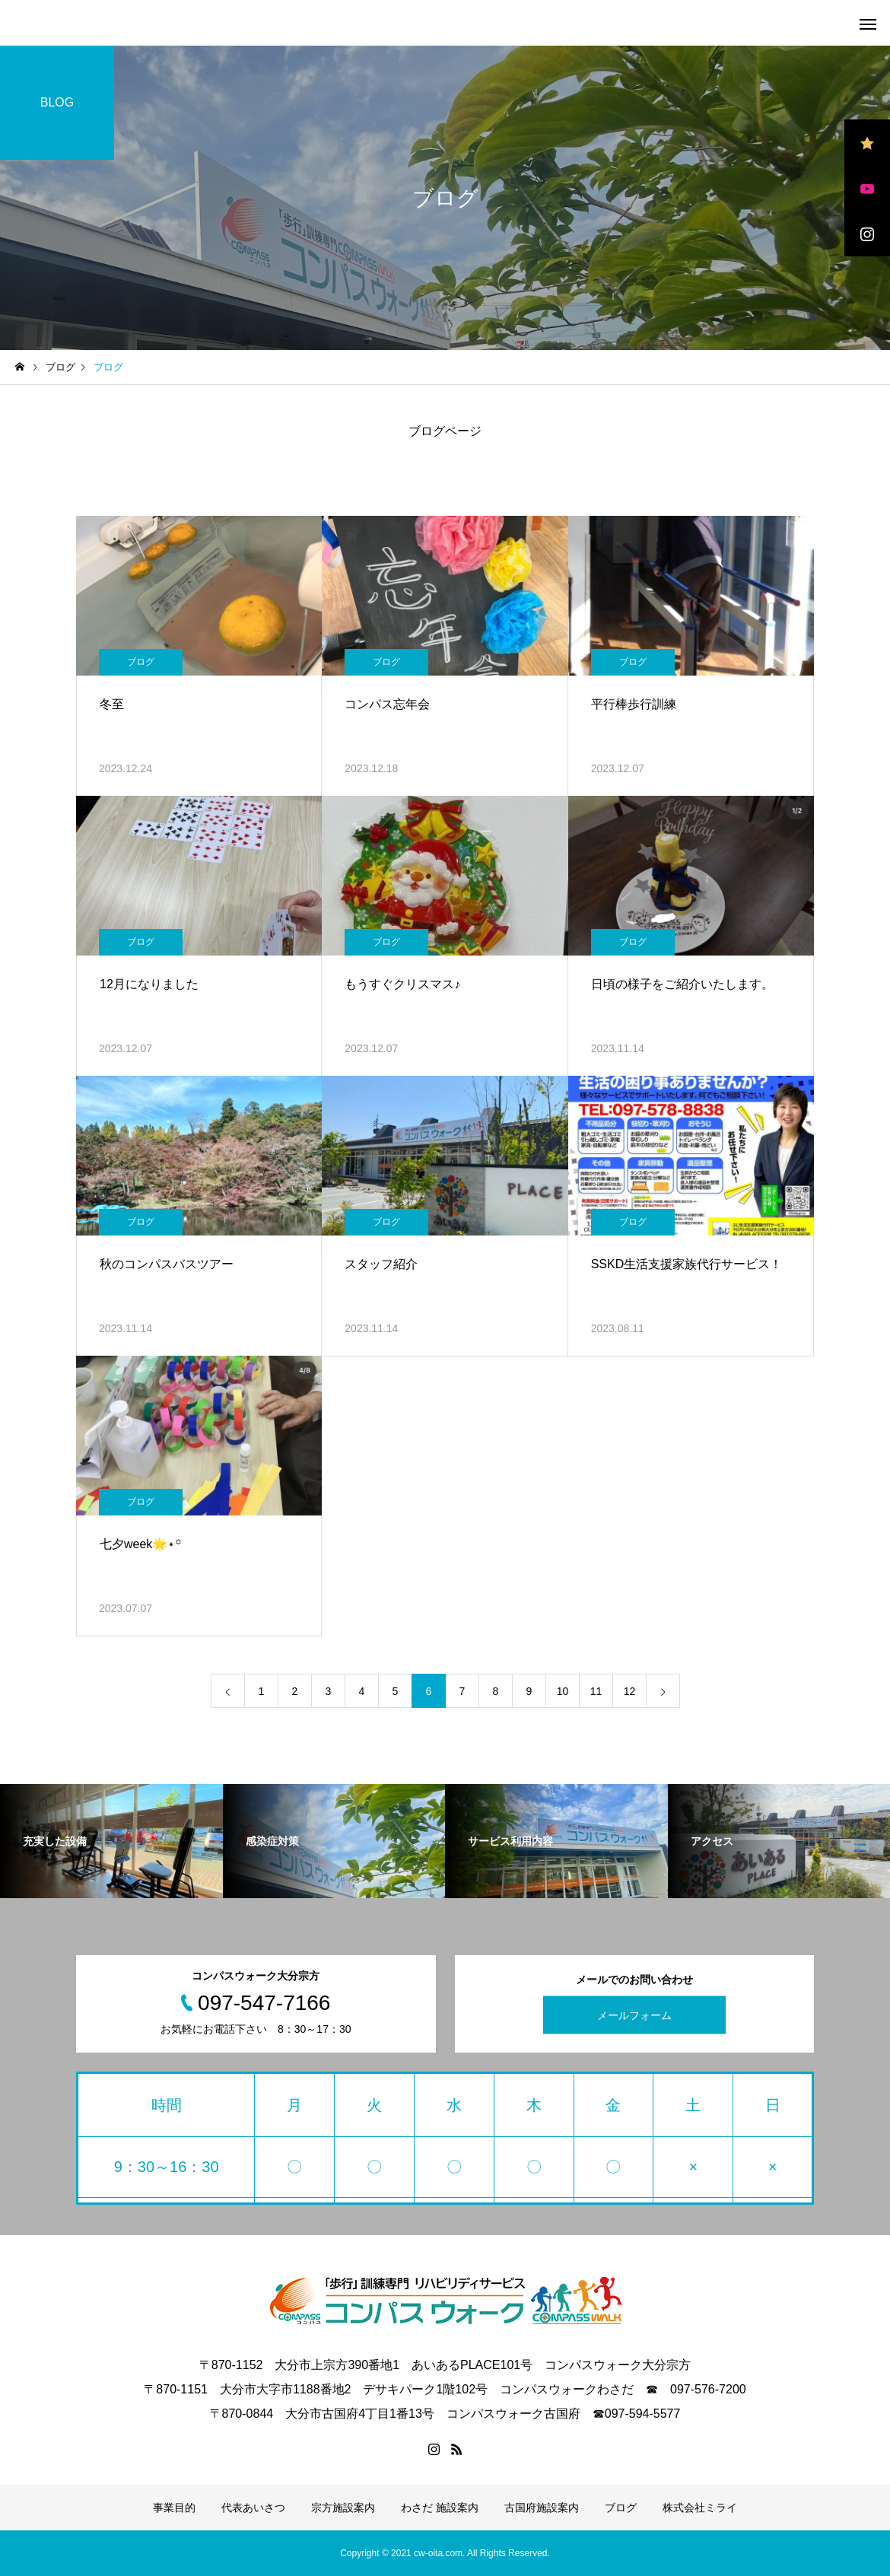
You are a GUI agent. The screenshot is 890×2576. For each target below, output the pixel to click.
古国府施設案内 (541, 2507)
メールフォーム (634, 2014)
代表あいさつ (253, 2507)
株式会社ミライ (700, 2507)
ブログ (140, 662)
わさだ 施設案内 (439, 2507)
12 (630, 1691)
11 (596, 1691)
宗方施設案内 (343, 2507)
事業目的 (174, 2507)
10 (563, 1691)
